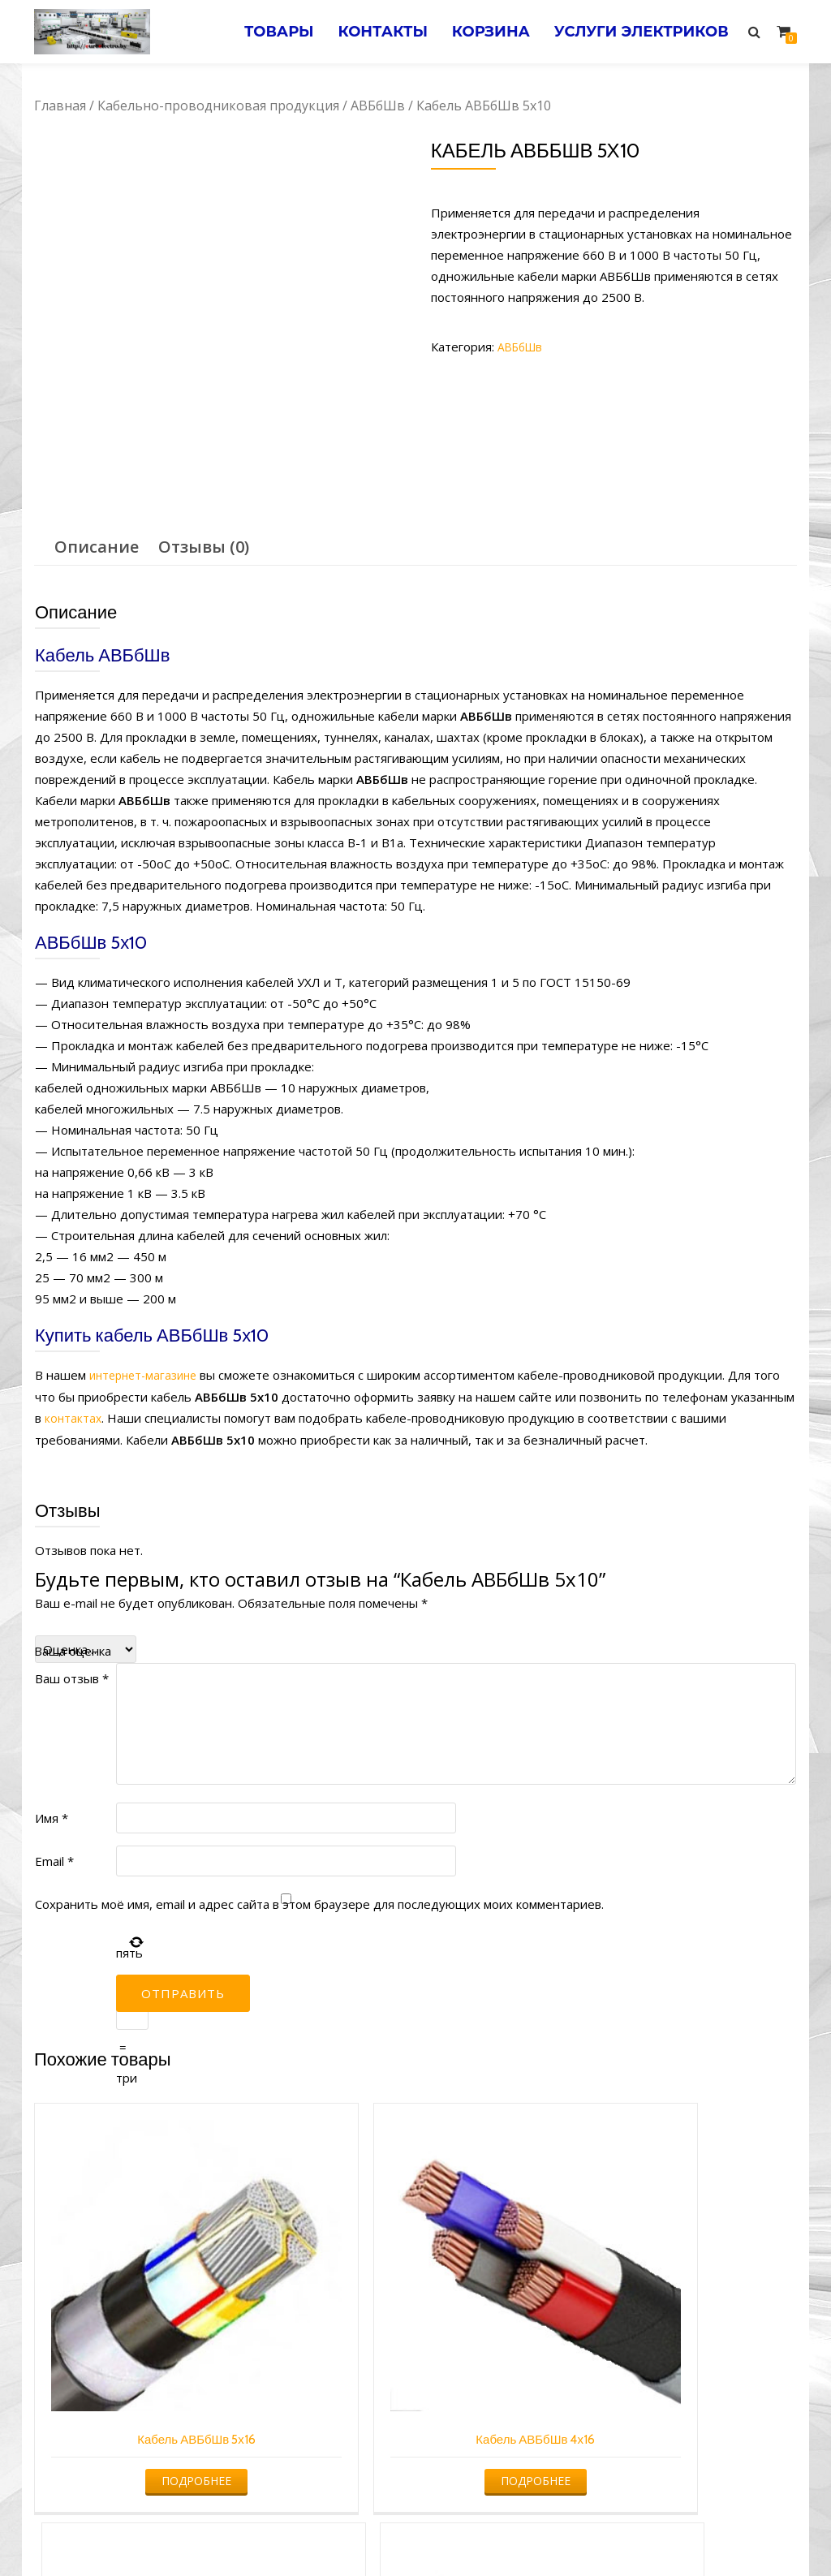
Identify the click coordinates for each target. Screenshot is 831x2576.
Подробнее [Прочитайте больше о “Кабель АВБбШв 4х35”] (705, 2329)
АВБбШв (378, 105)
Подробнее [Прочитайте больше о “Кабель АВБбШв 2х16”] (510, 2329)
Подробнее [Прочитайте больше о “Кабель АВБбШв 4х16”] (316, 2329)
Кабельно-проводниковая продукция (218, 105)
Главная (60, 105)
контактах (74, 1417)
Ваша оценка (72, 1649)
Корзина (477, 32)
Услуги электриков (636, 32)
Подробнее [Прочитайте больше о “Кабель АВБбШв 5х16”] (122, 2329)
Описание (96, 547)
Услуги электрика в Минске (296, 2532)
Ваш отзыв (72, 1677)
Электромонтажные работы (532, 2532)
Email (54, 1859)
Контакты (361, 32)
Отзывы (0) (203, 547)
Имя (51, 1816)
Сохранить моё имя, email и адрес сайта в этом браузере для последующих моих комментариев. (319, 1902)
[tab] (96, 547)
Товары (248, 32)
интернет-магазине (147, 1375)
